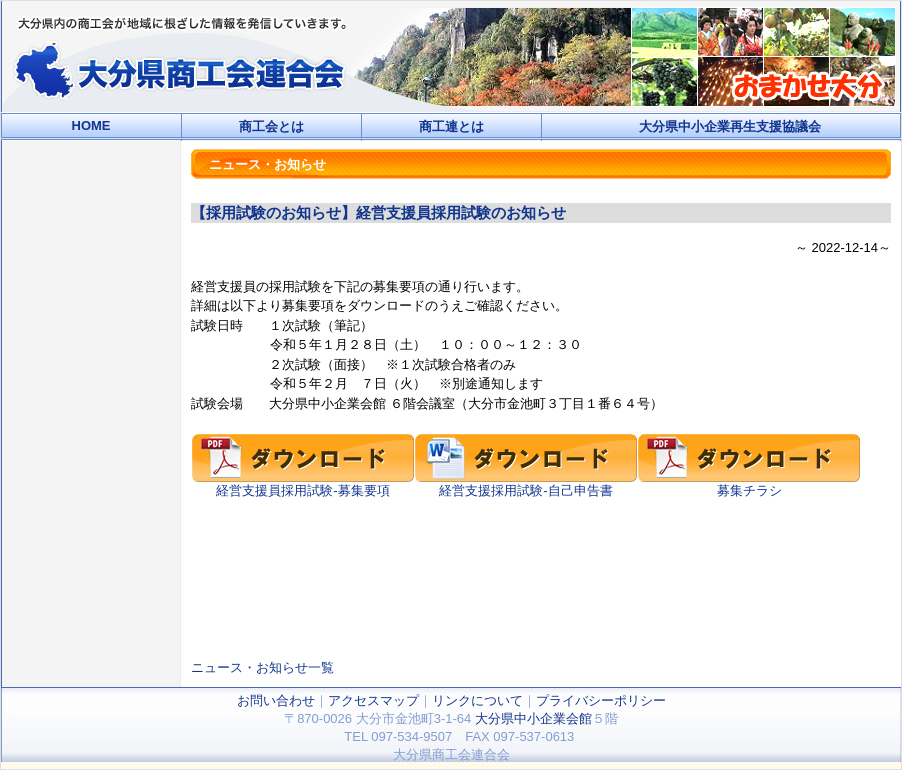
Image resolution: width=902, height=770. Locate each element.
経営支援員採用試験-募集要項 (303, 484)
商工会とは (271, 126)
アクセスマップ (373, 700)
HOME (91, 125)
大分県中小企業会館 (533, 718)
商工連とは (451, 126)
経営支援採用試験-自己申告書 (526, 484)
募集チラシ (749, 484)
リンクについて (477, 700)
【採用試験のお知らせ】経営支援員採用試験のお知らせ (378, 212)
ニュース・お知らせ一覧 (262, 667)
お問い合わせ (276, 700)
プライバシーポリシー (601, 700)
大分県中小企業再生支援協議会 (730, 126)
